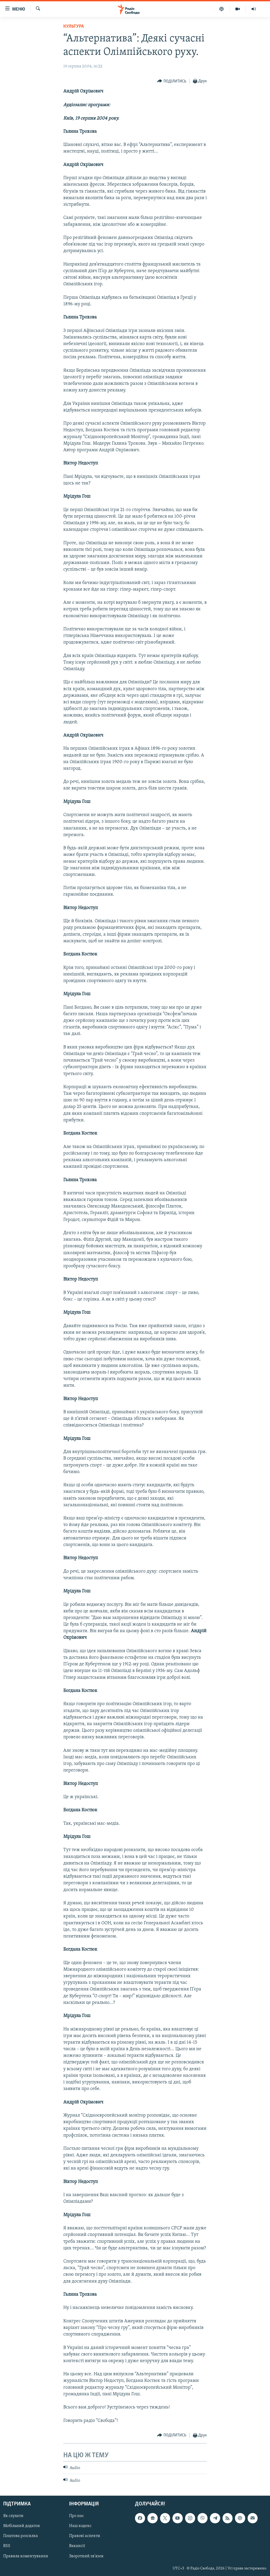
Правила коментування (25, 2556)
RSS (6, 2546)
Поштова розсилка (20, 2536)
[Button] (171, 81)
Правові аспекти (84, 2536)
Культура (73, 26)
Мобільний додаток (21, 2526)
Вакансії (77, 2546)
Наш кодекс (80, 2526)
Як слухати (13, 2516)
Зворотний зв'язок (86, 2556)
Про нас (76, 2516)
